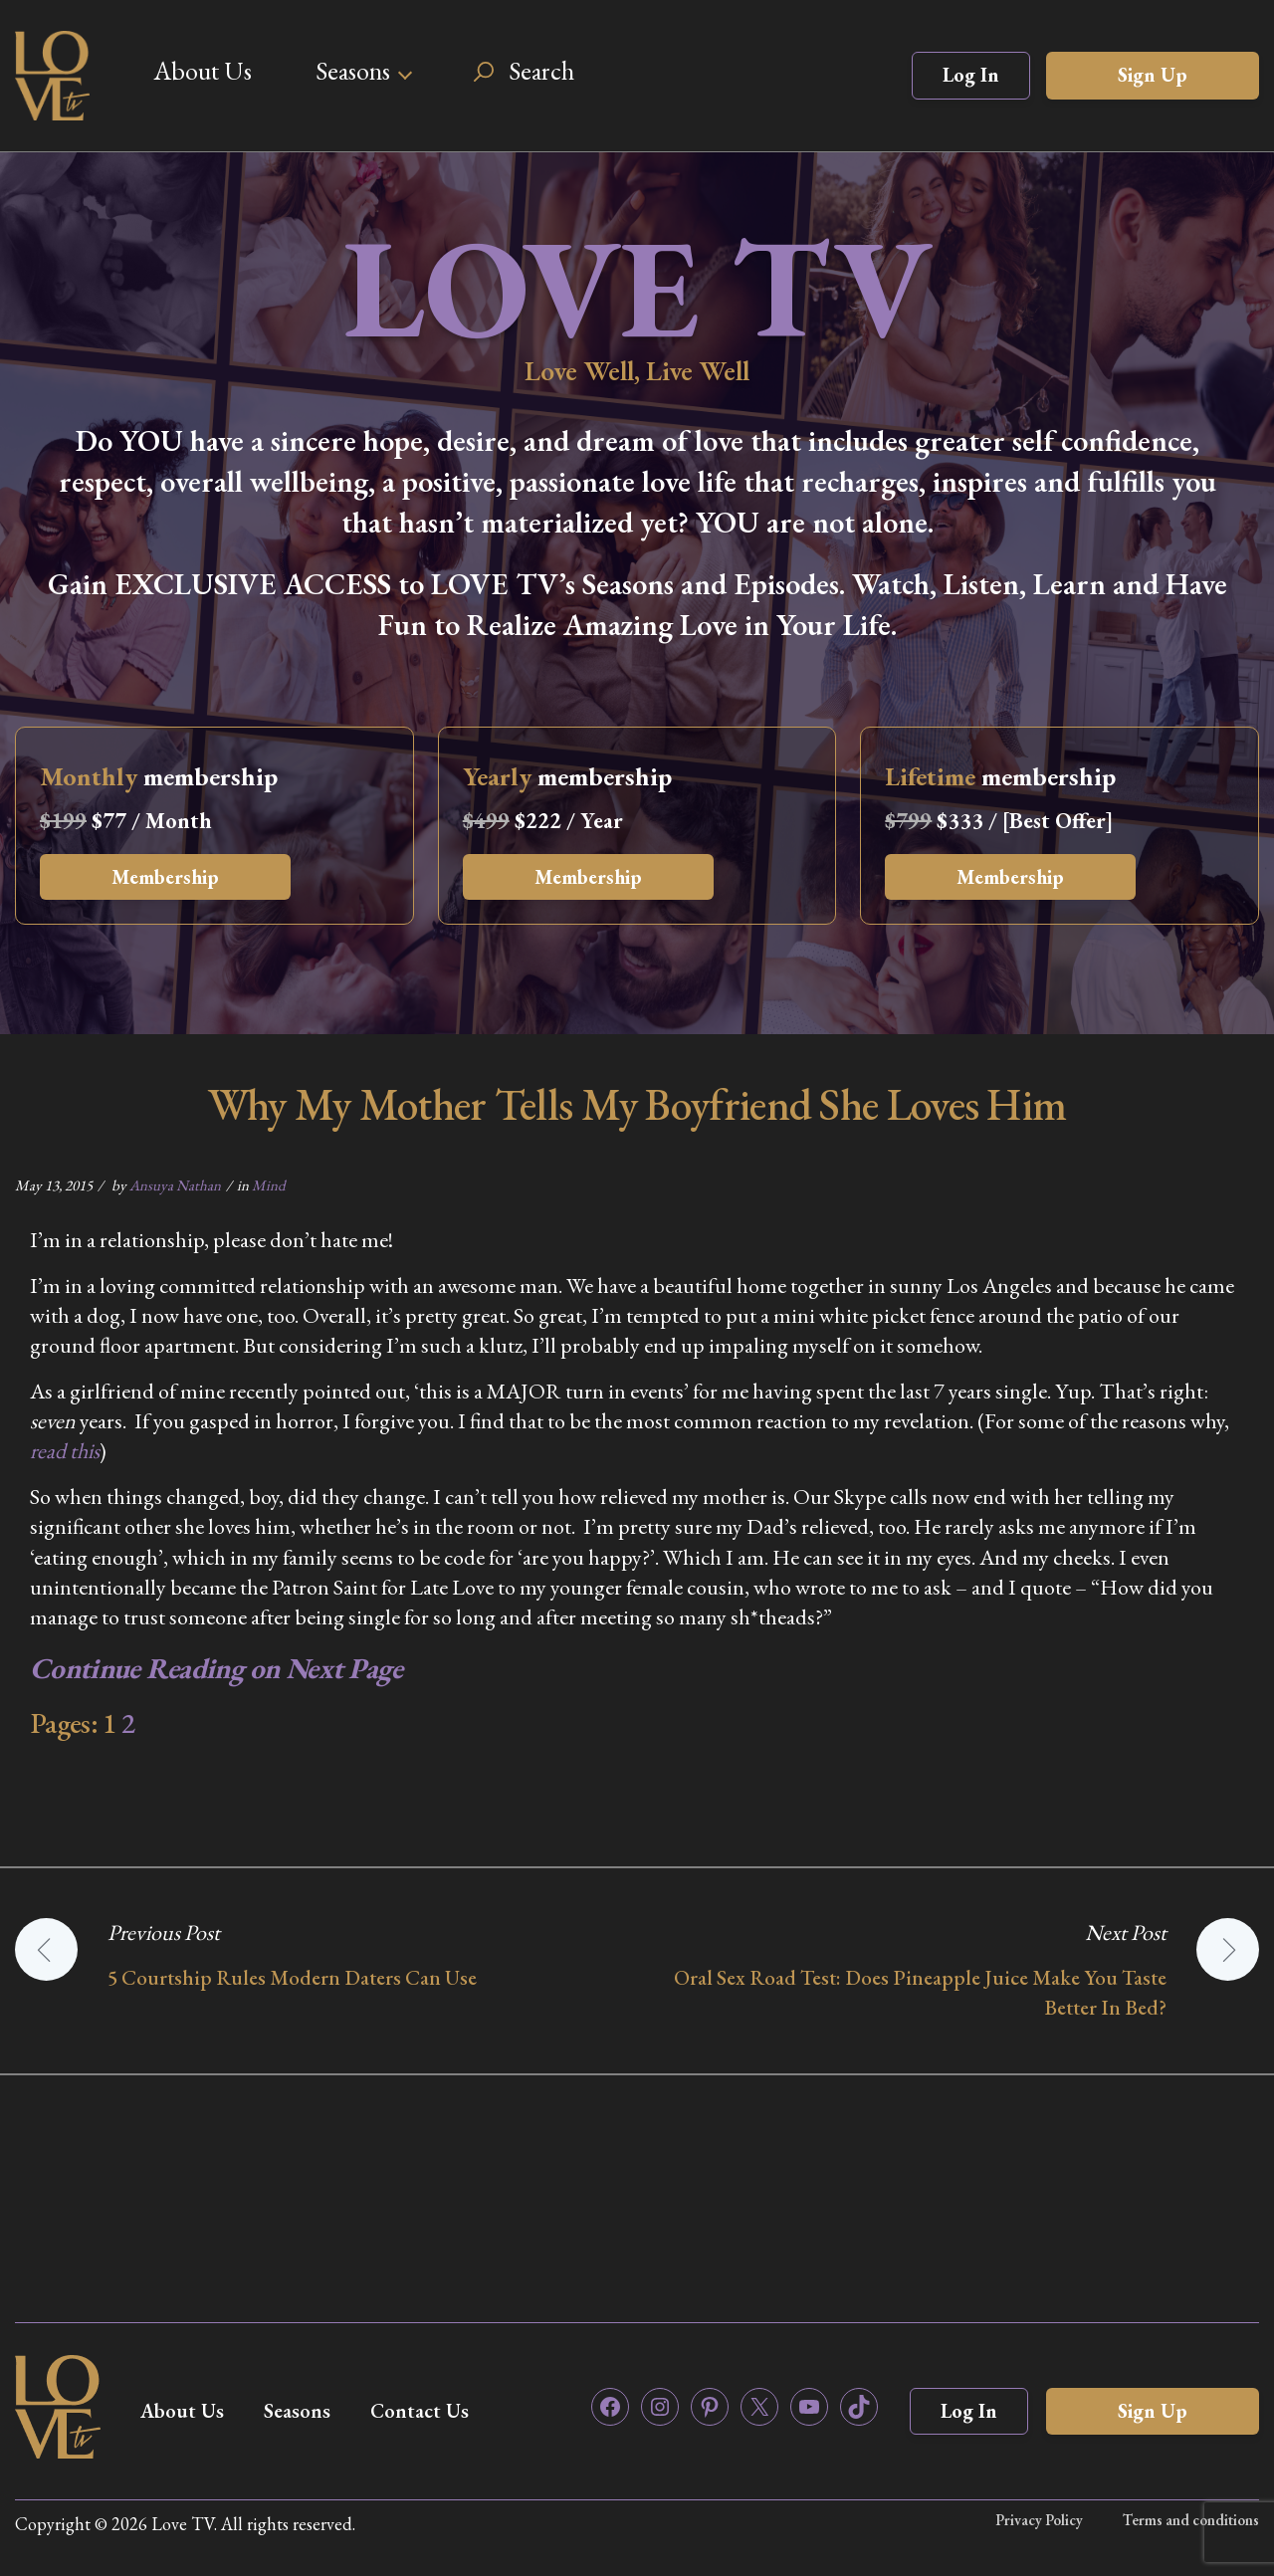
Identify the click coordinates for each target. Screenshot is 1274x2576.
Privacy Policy (1039, 2519)
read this (65, 1450)
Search (541, 71)
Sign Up (1152, 75)
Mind (269, 1185)
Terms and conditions (1191, 2519)
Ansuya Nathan (175, 1185)
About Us (202, 71)
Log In (971, 75)
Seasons (353, 71)
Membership (165, 877)
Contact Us (419, 2411)
